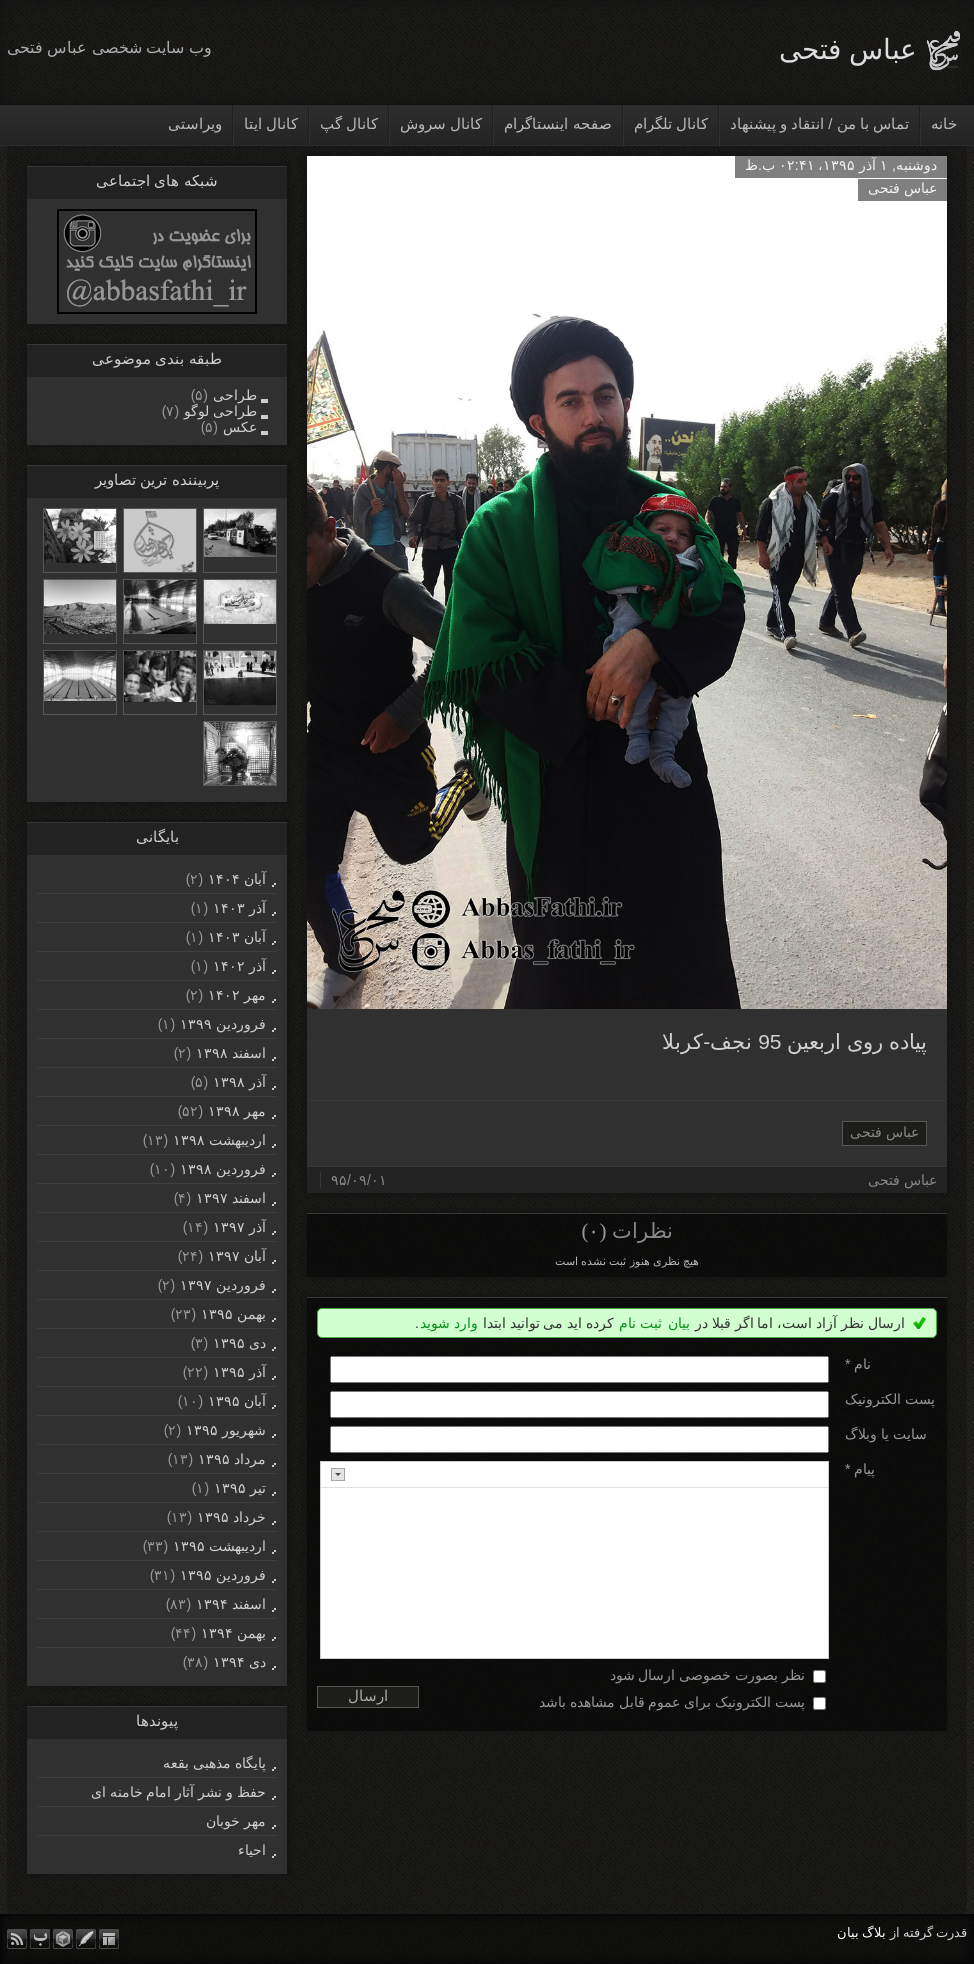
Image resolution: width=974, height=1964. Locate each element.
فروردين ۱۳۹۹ (223, 1024)
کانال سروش (441, 123)
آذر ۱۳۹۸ (239, 1082)
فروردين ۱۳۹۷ (223, 1285)
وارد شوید (449, 1323)
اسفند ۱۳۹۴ (231, 1604)
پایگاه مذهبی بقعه (214, 1763)
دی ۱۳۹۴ (239, 1662)
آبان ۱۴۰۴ (237, 879)
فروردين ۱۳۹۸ (223, 1169)
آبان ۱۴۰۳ (237, 937)
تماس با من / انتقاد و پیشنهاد (819, 123)
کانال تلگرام (671, 123)
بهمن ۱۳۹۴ (233, 1633)
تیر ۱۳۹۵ (240, 1488)
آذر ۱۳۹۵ (239, 1372)
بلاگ (874, 1932)
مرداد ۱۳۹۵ (232, 1459)
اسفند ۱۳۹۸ (231, 1053)
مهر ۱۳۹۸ (237, 1111)
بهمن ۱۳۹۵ (233, 1314)
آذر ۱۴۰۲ (239, 966)
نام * (858, 1364)
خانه (944, 123)
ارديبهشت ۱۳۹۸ (219, 1140)
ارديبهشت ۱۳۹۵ (219, 1546)
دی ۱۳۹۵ (239, 1343)
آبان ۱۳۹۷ (237, 1256)
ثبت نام (640, 1323)
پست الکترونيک (890, 1399)
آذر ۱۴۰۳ (239, 908)
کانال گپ (349, 123)
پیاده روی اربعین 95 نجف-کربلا (794, 1041)
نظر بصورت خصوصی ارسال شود (708, 1675)
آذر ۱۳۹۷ (239, 1227)
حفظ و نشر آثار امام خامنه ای (178, 1792)
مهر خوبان (236, 1821)
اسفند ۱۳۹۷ (231, 1198)
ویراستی (195, 123)
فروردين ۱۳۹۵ (223, 1575)
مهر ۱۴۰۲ (237, 995)
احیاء (252, 1850)
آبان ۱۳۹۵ (237, 1401)
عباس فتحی (848, 49)
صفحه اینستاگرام (557, 123)
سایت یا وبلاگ (886, 1434)
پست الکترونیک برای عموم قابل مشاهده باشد (672, 1702)
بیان (679, 1323)
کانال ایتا (271, 123)
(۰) (593, 1231)
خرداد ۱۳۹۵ (231, 1517)
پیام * (860, 1469)
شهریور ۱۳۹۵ (226, 1430)
